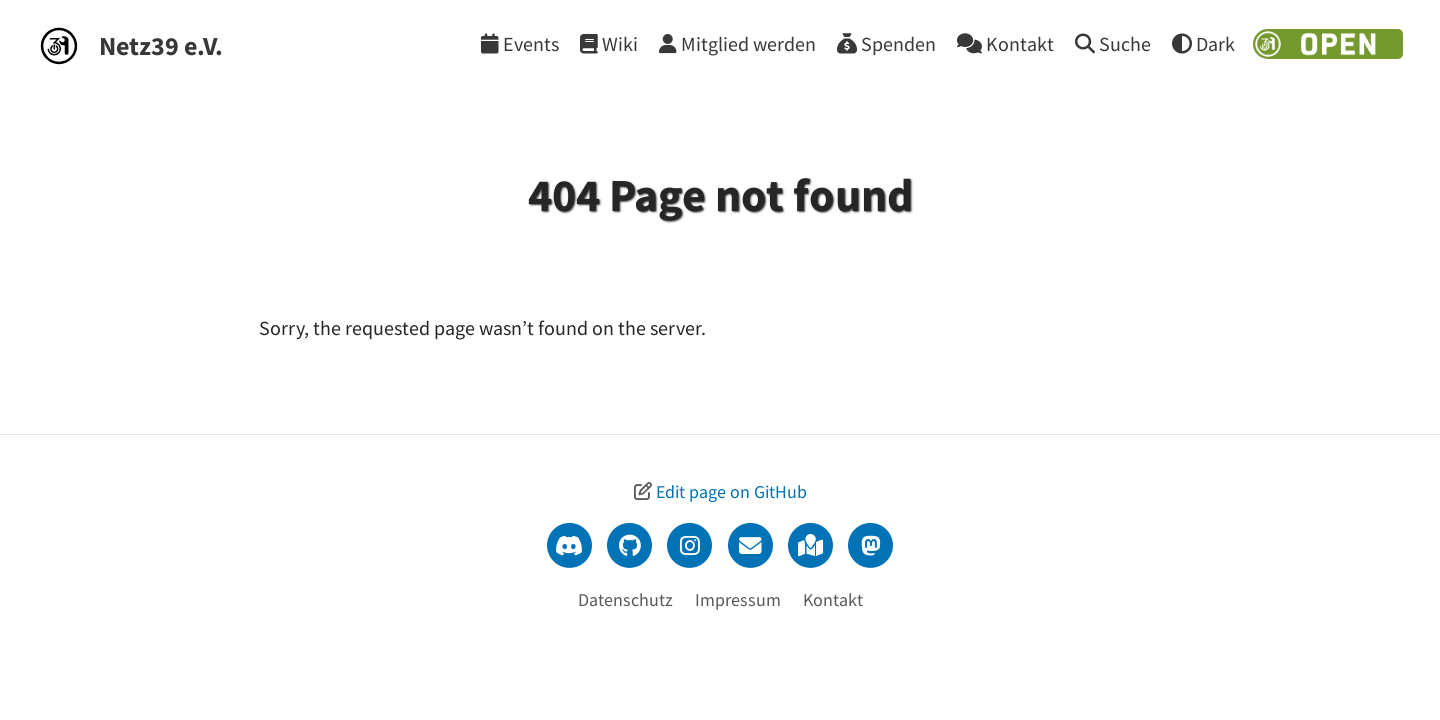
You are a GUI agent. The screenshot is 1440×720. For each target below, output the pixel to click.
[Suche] (1113, 43)
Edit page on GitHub (731, 491)
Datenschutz (625, 599)
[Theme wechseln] (1203, 43)
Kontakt (833, 599)
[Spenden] (886, 43)
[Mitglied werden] (737, 43)
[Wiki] (609, 43)
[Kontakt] (1005, 43)
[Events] (520, 43)
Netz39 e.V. (161, 45)
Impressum (738, 599)
